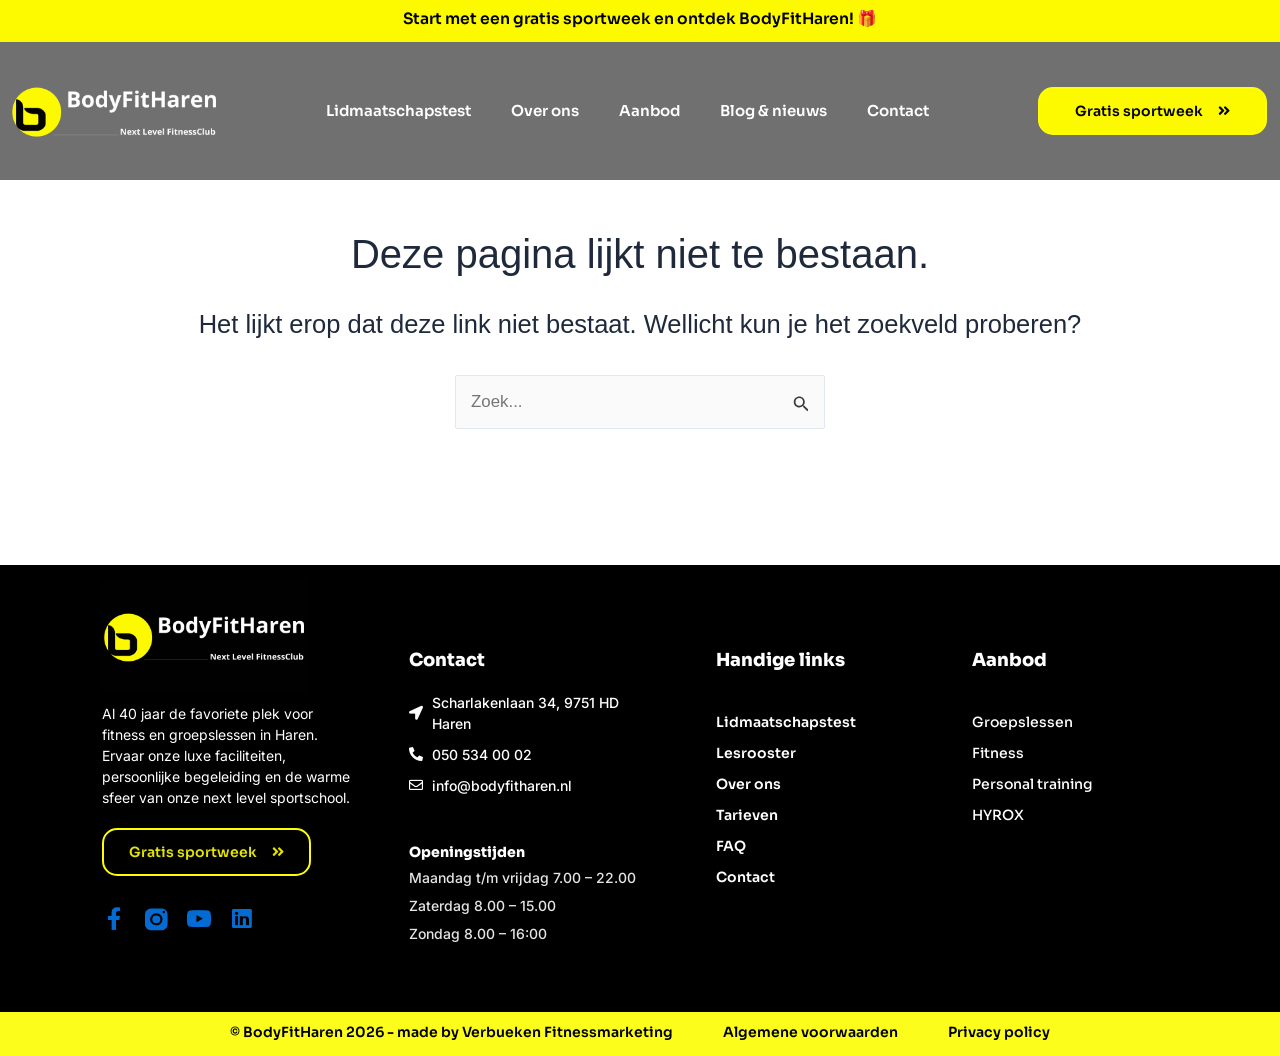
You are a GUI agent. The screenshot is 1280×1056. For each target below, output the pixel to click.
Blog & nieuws (773, 109)
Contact (898, 109)
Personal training (1032, 783)
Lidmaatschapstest (398, 109)
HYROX (998, 814)
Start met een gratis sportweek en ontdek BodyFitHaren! (630, 18)
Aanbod (649, 109)
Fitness (998, 752)
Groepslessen (1022, 721)
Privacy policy (999, 1032)
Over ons (545, 109)
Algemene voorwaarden (810, 1032)
